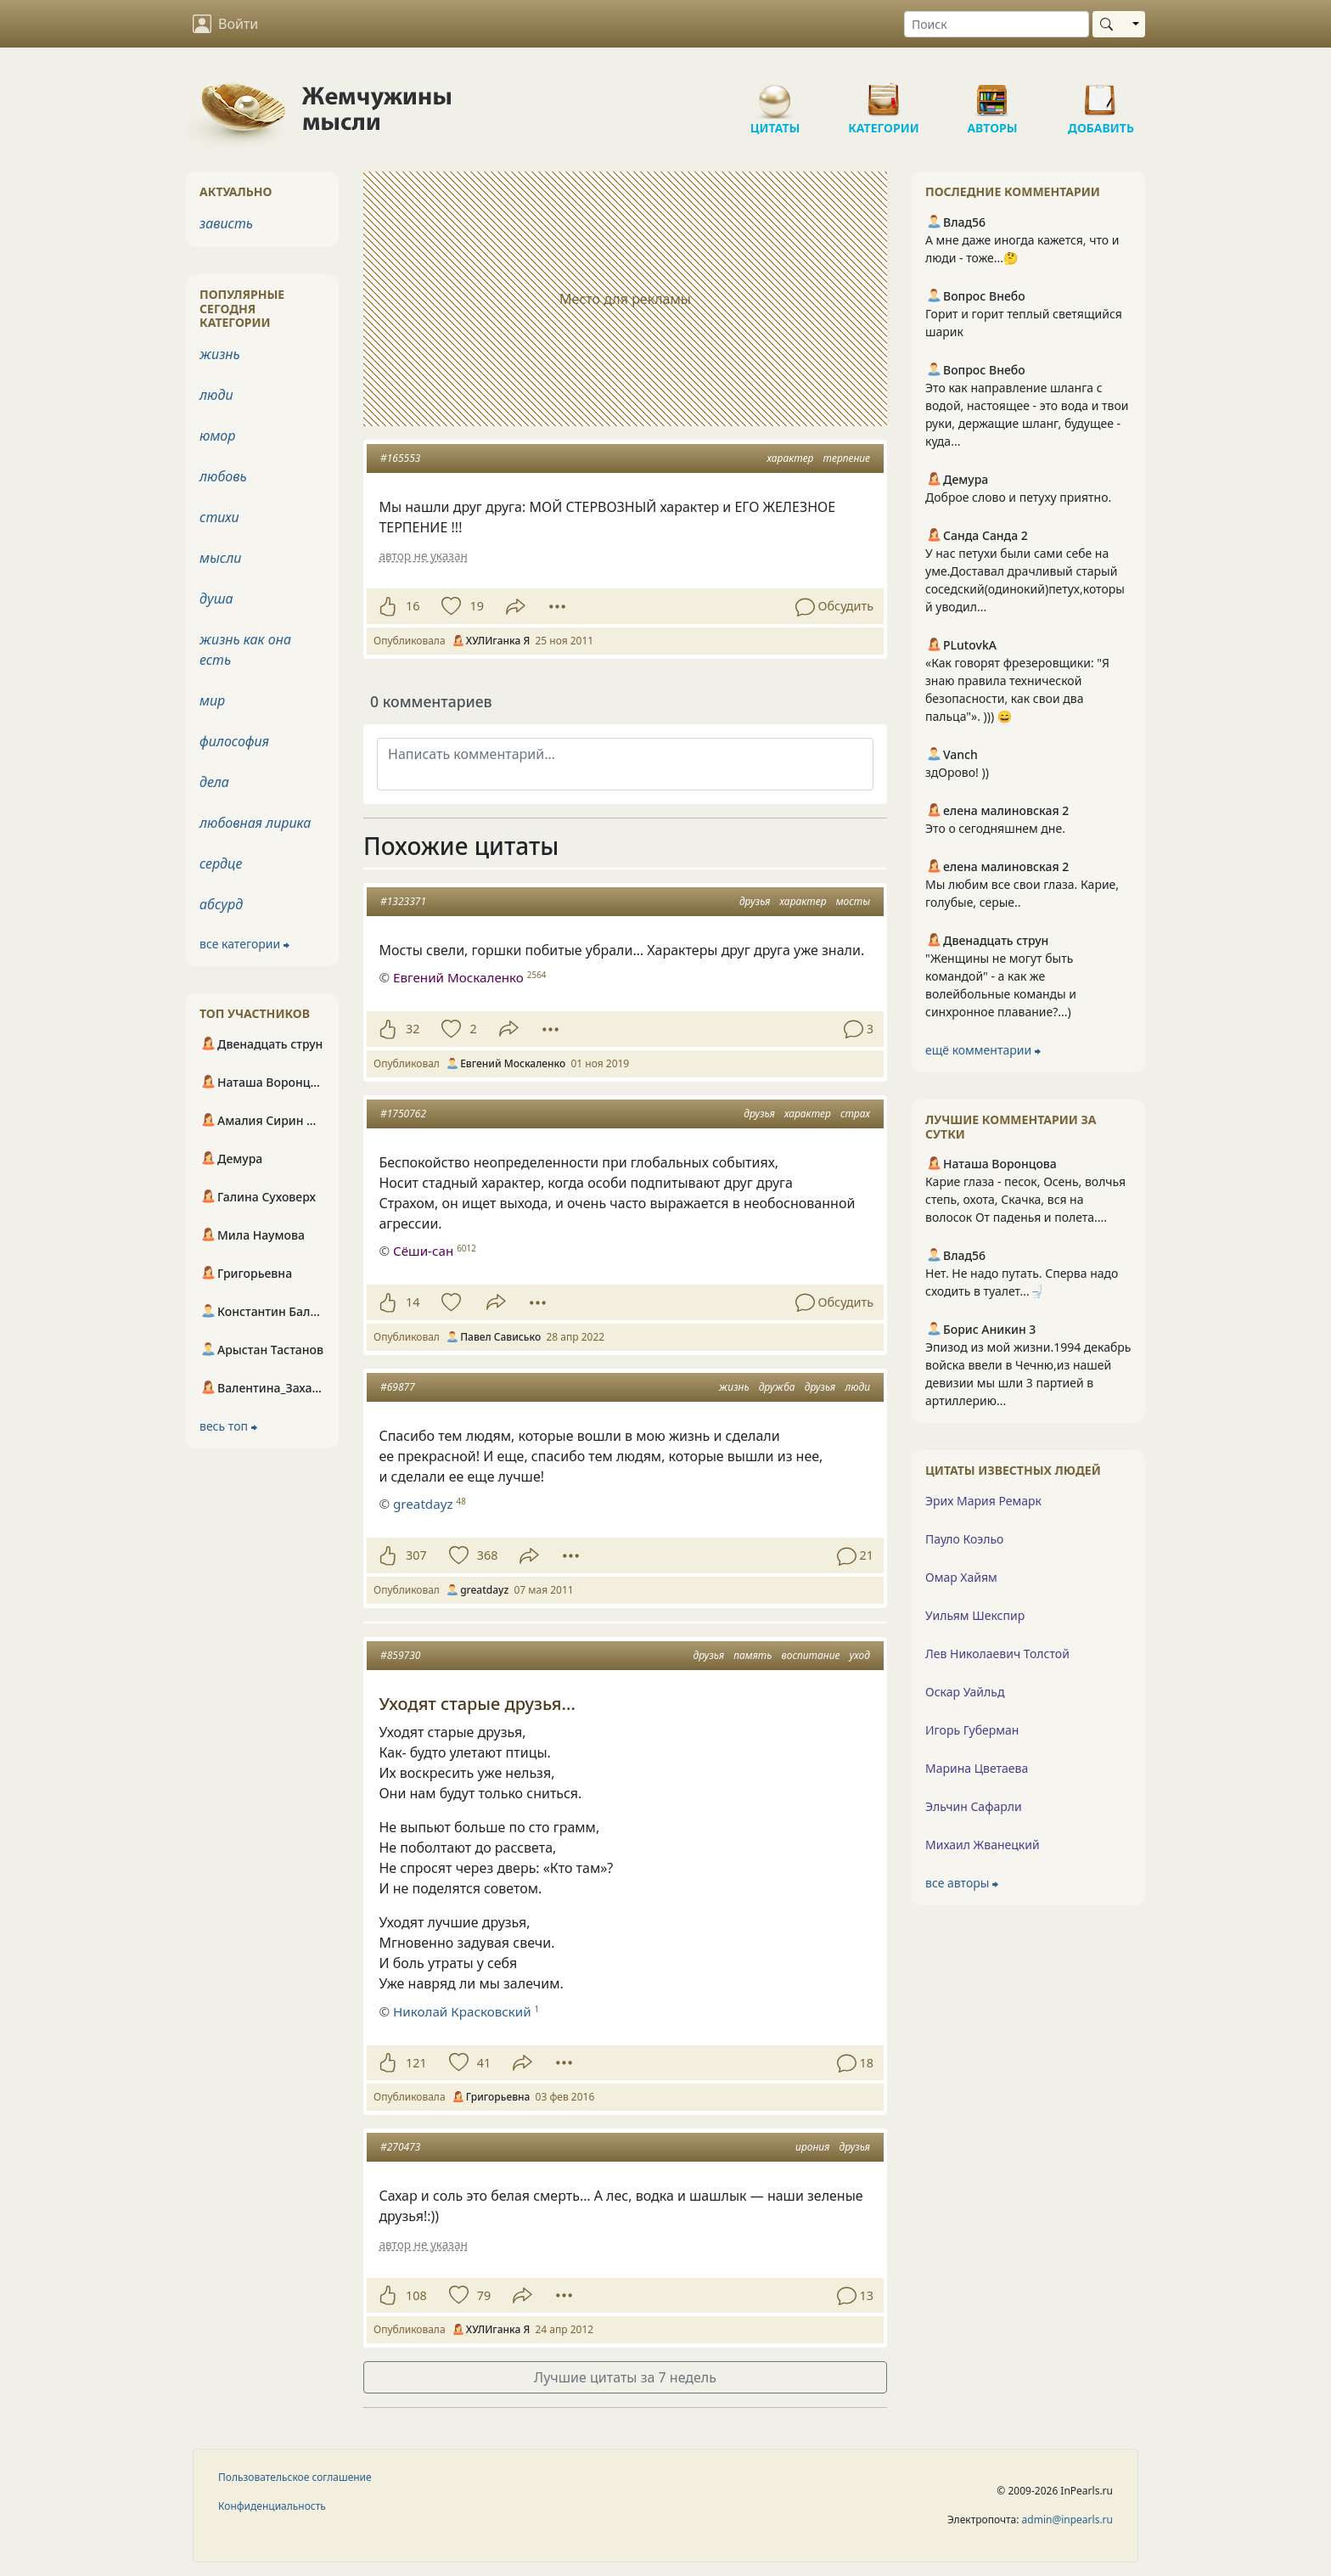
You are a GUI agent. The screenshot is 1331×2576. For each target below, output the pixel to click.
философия (234, 741)
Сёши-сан (423, 1250)
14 (412, 1302)
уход (860, 1655)
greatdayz (423, 1503)
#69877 (397, 1387)
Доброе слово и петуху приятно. (1018, 497)
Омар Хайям (961, 1577)
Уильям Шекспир (975, 1615)
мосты (853, 901)
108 (416, 2295)
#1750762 (403, 1113)
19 (476, 606)
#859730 (400, 1655)
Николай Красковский (462, 2011)
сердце (220, 863)
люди (857, 1387)
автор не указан (423, 556)
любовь (223, 476)
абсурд (221, 904)
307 (416, 1555)
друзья (755, 901)
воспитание (811, 1655)
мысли (220, 557)
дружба (777, 1387)
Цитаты (775, 93)
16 (412, 606)
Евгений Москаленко (458, 977)
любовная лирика (255, 822)
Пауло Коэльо (964, 1539)
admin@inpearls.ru (1067, 2519)
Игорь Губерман (972, 1730)
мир (212, 700)
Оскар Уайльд (964, 1692)
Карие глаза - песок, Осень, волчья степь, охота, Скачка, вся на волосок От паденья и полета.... (1025, 1199)
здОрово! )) (957, 772)
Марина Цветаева (976, 1768)
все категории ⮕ (244, 944)
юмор (217, 435)
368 (487, 1555)
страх (855, 1113)
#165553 (400, 458)
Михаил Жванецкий (982, 1844)
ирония (812, 2147)
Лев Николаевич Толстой (997, 1653)
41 (484, 2063)
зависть (226, 223)
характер (790, 458)
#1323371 (403, 901)
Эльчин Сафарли (973, 1806)
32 (412, 1029)
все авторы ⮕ (961, 1883)
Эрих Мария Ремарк (983, 1501)
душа (216, 598)
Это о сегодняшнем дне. (995, 828)
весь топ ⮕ (228, 1426)
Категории (884, 93)
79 (484, 2295)
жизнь (734, 1387)
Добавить (1101, 93)
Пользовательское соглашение (295, 2477)
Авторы (992, 93)
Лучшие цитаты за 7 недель (625, 2377)
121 (416, 2063)
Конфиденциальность (272, 2506)
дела (214, 782)
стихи (219, 517)
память (752, 1655)
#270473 (400, 2147)
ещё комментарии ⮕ (983, 1050)
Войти (225, 23)
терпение (846, 458)
